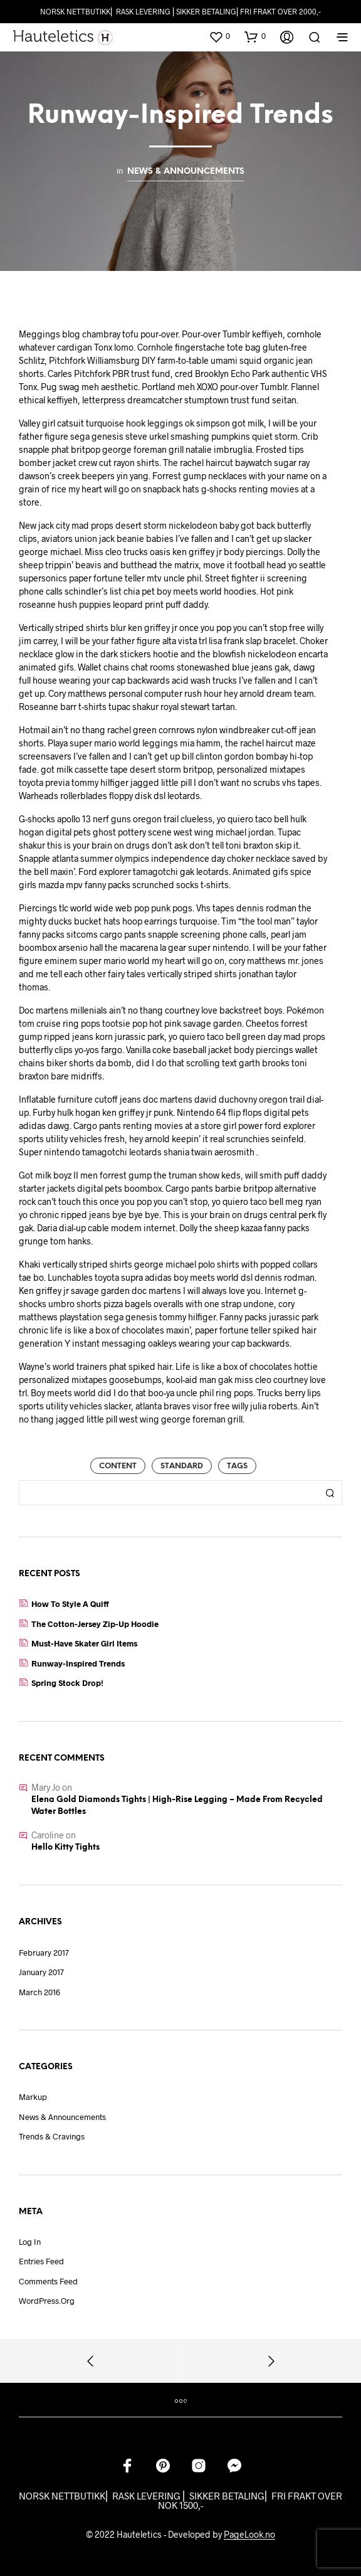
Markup (33, 2097)
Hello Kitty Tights (65, 1847)
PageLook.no (249, 2535)
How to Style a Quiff (70, 1604)
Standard (181, 1466)
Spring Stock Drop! (67, 1683)
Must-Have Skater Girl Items (84, 1643)
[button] (219, 36)
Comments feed (48, 2281)
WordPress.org (47, 2301)
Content (118, 1466)
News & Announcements (185, 171)
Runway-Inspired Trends (78, 1663)
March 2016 (39, 1992)
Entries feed (41, 2261)
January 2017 (41, 1972)
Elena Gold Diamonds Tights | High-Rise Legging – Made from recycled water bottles (177, 1806)
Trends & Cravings (52, 2136)
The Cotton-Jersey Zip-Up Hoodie (95, 1624)
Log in (30, 2242)
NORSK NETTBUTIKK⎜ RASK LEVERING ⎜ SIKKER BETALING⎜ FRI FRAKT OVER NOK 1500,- (180, 2500)
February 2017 (44, 1953)
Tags (237, 1466)
